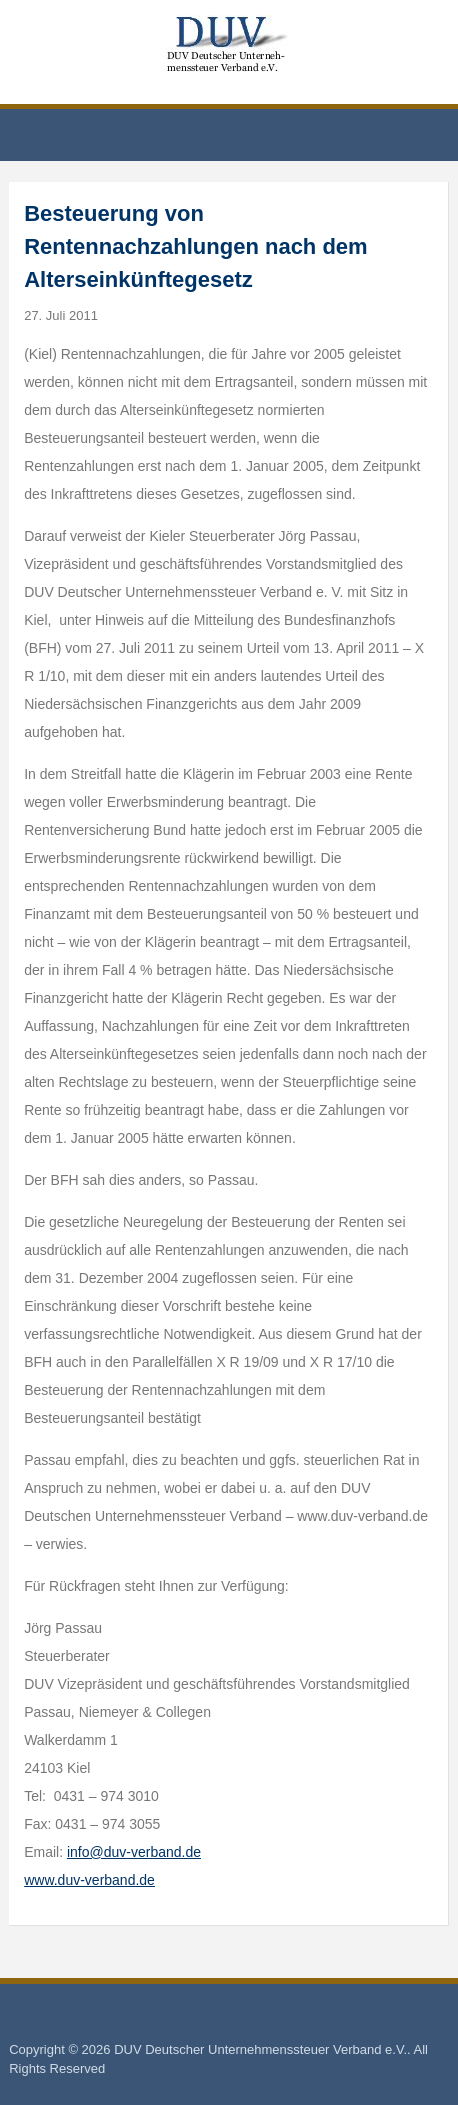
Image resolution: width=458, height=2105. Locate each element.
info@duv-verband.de (134, 1852)
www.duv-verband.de (89, 1880)
